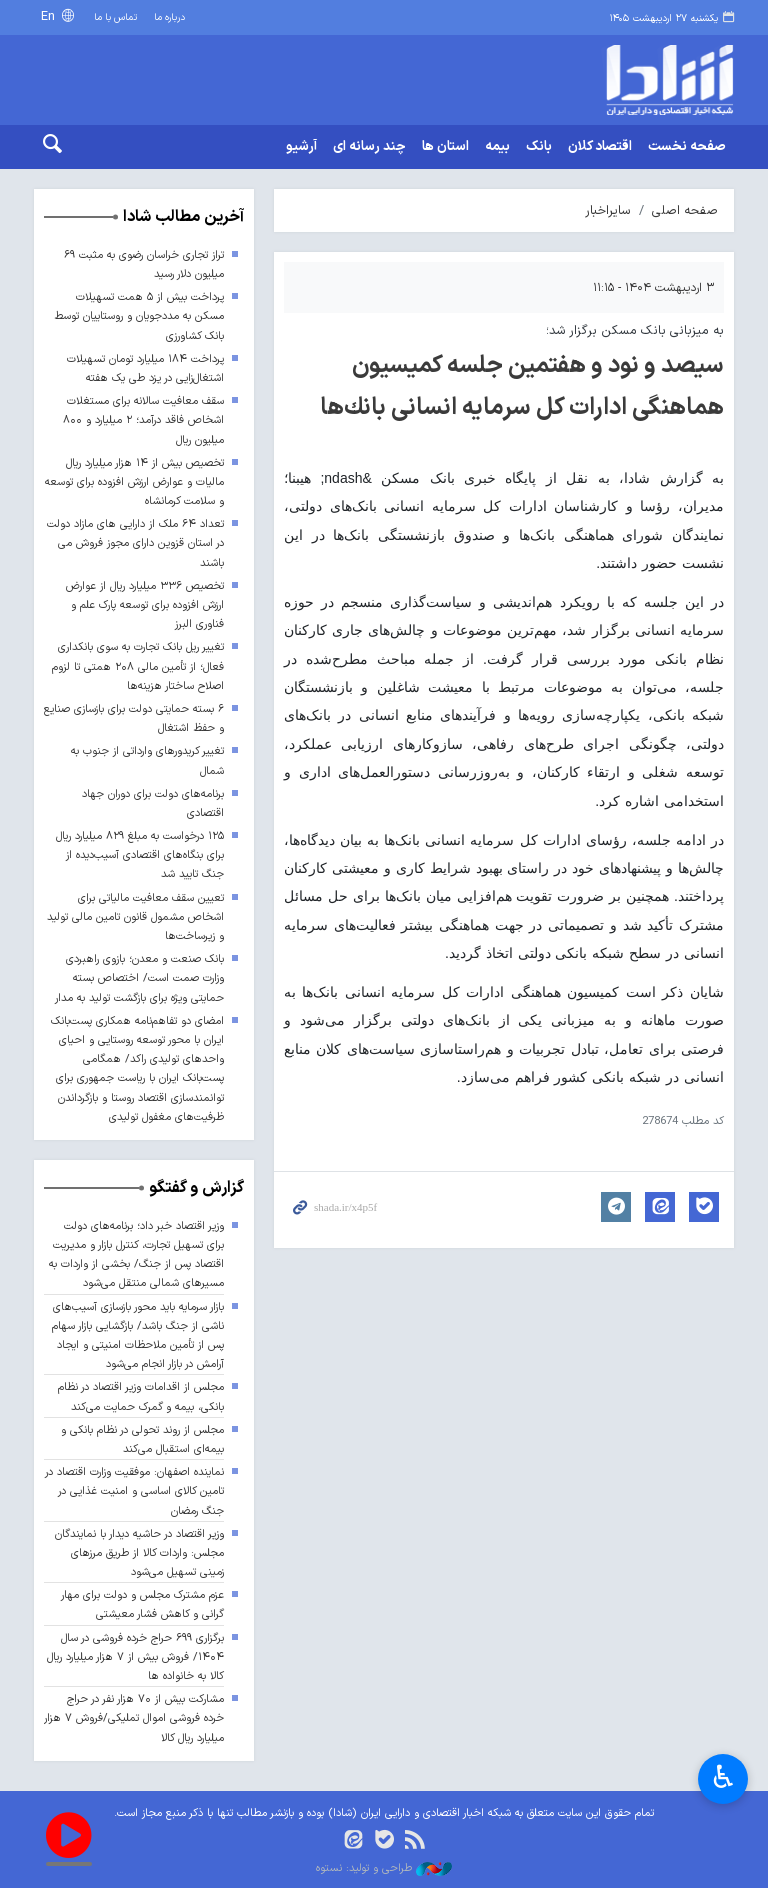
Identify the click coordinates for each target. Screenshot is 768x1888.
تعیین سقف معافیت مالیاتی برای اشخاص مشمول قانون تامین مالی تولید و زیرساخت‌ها (135, 917)
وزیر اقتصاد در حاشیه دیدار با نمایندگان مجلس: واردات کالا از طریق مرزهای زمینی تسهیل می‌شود (139, 1553)
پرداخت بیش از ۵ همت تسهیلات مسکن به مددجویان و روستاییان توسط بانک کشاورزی (139, 316)
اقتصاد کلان (600, 147)
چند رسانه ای (369, 147)
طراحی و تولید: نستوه (384, 1869)
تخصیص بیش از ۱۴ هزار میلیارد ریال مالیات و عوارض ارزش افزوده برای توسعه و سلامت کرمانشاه (134, 482)
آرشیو (301, 147)
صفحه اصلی (685, 210)
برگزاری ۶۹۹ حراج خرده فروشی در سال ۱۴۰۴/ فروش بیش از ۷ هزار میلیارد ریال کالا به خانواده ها (135, 1657)
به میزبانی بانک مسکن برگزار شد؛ (635, 330)
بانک (539, 147)
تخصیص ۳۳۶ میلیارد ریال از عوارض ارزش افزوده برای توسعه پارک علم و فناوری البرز (145, 605)
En (50, 16)
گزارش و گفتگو (196, 1188)
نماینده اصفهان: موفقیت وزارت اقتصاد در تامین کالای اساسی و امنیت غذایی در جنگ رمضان (134, 1491)
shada (654, 80)
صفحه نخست (687, 147)
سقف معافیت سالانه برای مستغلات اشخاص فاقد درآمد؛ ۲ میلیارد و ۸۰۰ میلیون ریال (143, 420)
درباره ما (169, 17)
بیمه (497, 147)
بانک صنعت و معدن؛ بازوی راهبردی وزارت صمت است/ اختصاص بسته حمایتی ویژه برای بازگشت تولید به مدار (139, 978)
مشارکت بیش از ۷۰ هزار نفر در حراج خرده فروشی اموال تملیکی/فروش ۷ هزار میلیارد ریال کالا (134, 1718)
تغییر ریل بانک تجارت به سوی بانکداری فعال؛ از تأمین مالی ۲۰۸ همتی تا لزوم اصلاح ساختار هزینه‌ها (138, 667)
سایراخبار (608, 210)
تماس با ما (115, 17)
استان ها (445, 147)
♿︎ (723, 1779)
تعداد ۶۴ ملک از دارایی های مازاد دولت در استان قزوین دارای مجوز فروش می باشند (135, 543)
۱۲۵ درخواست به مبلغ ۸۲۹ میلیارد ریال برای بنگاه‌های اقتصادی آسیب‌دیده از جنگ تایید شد (140, 855)
